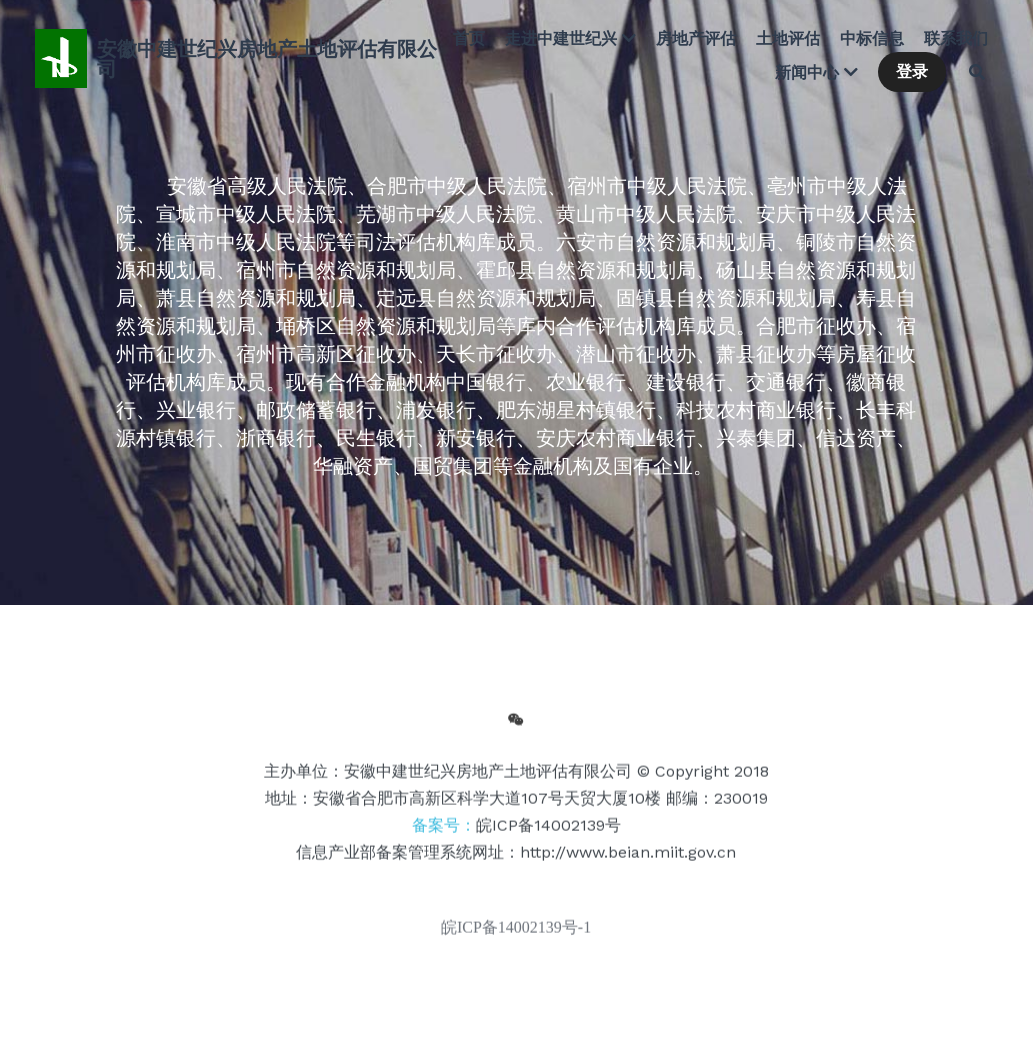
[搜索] (977, 72)
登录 (912, 71)
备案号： (516, 830)
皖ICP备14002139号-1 (516, 933)
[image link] (61, 56)
